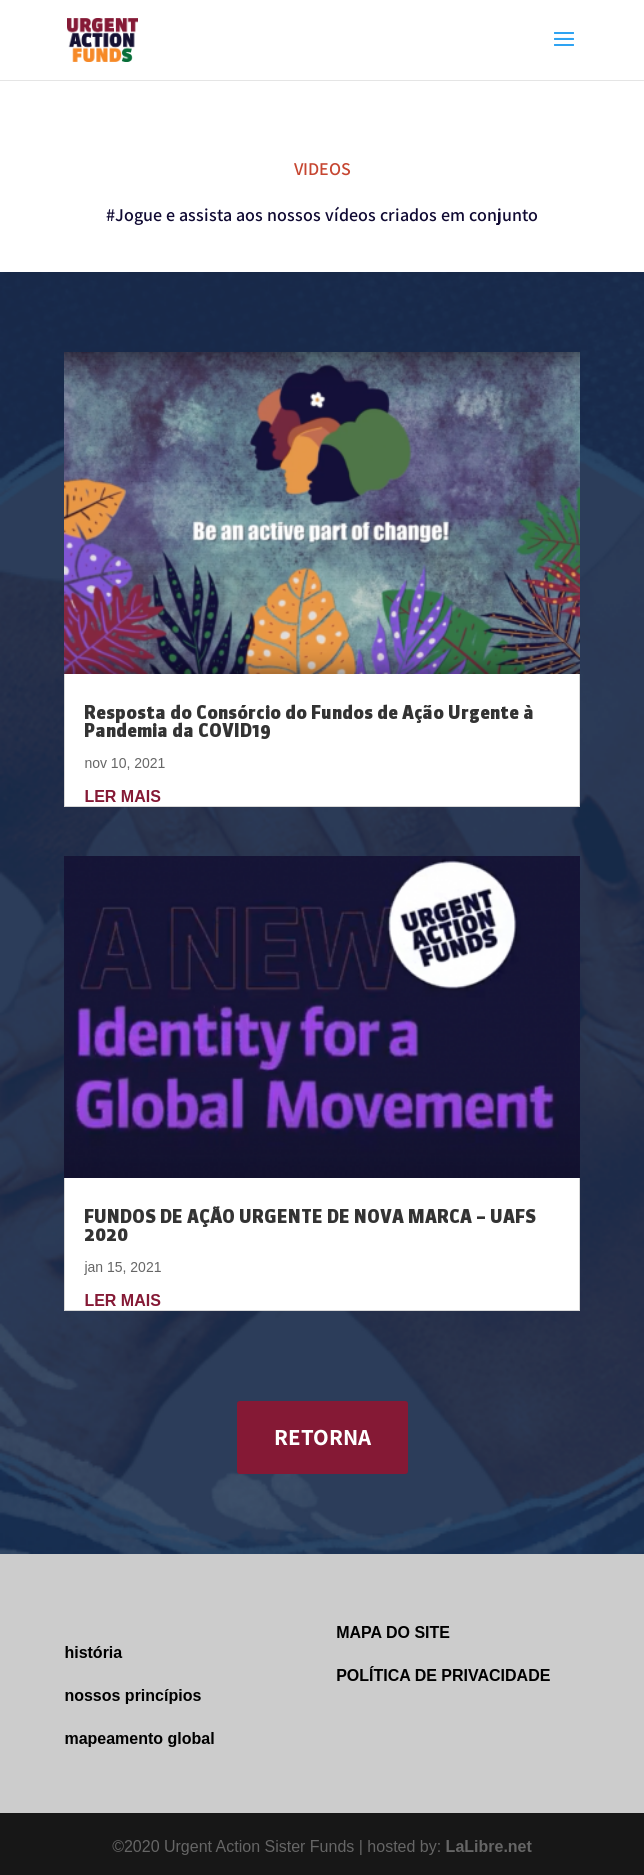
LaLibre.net (489, 1846)
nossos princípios (132, 1695)
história (93, 1652)
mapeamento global (139, 1738)
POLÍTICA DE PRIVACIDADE (443, 1675)
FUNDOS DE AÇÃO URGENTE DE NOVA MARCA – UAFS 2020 (310, 1225)
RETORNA (322, 1437)
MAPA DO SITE (393, 1632)
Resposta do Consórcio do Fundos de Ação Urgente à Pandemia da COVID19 (309, 721)
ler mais (122, 796)
